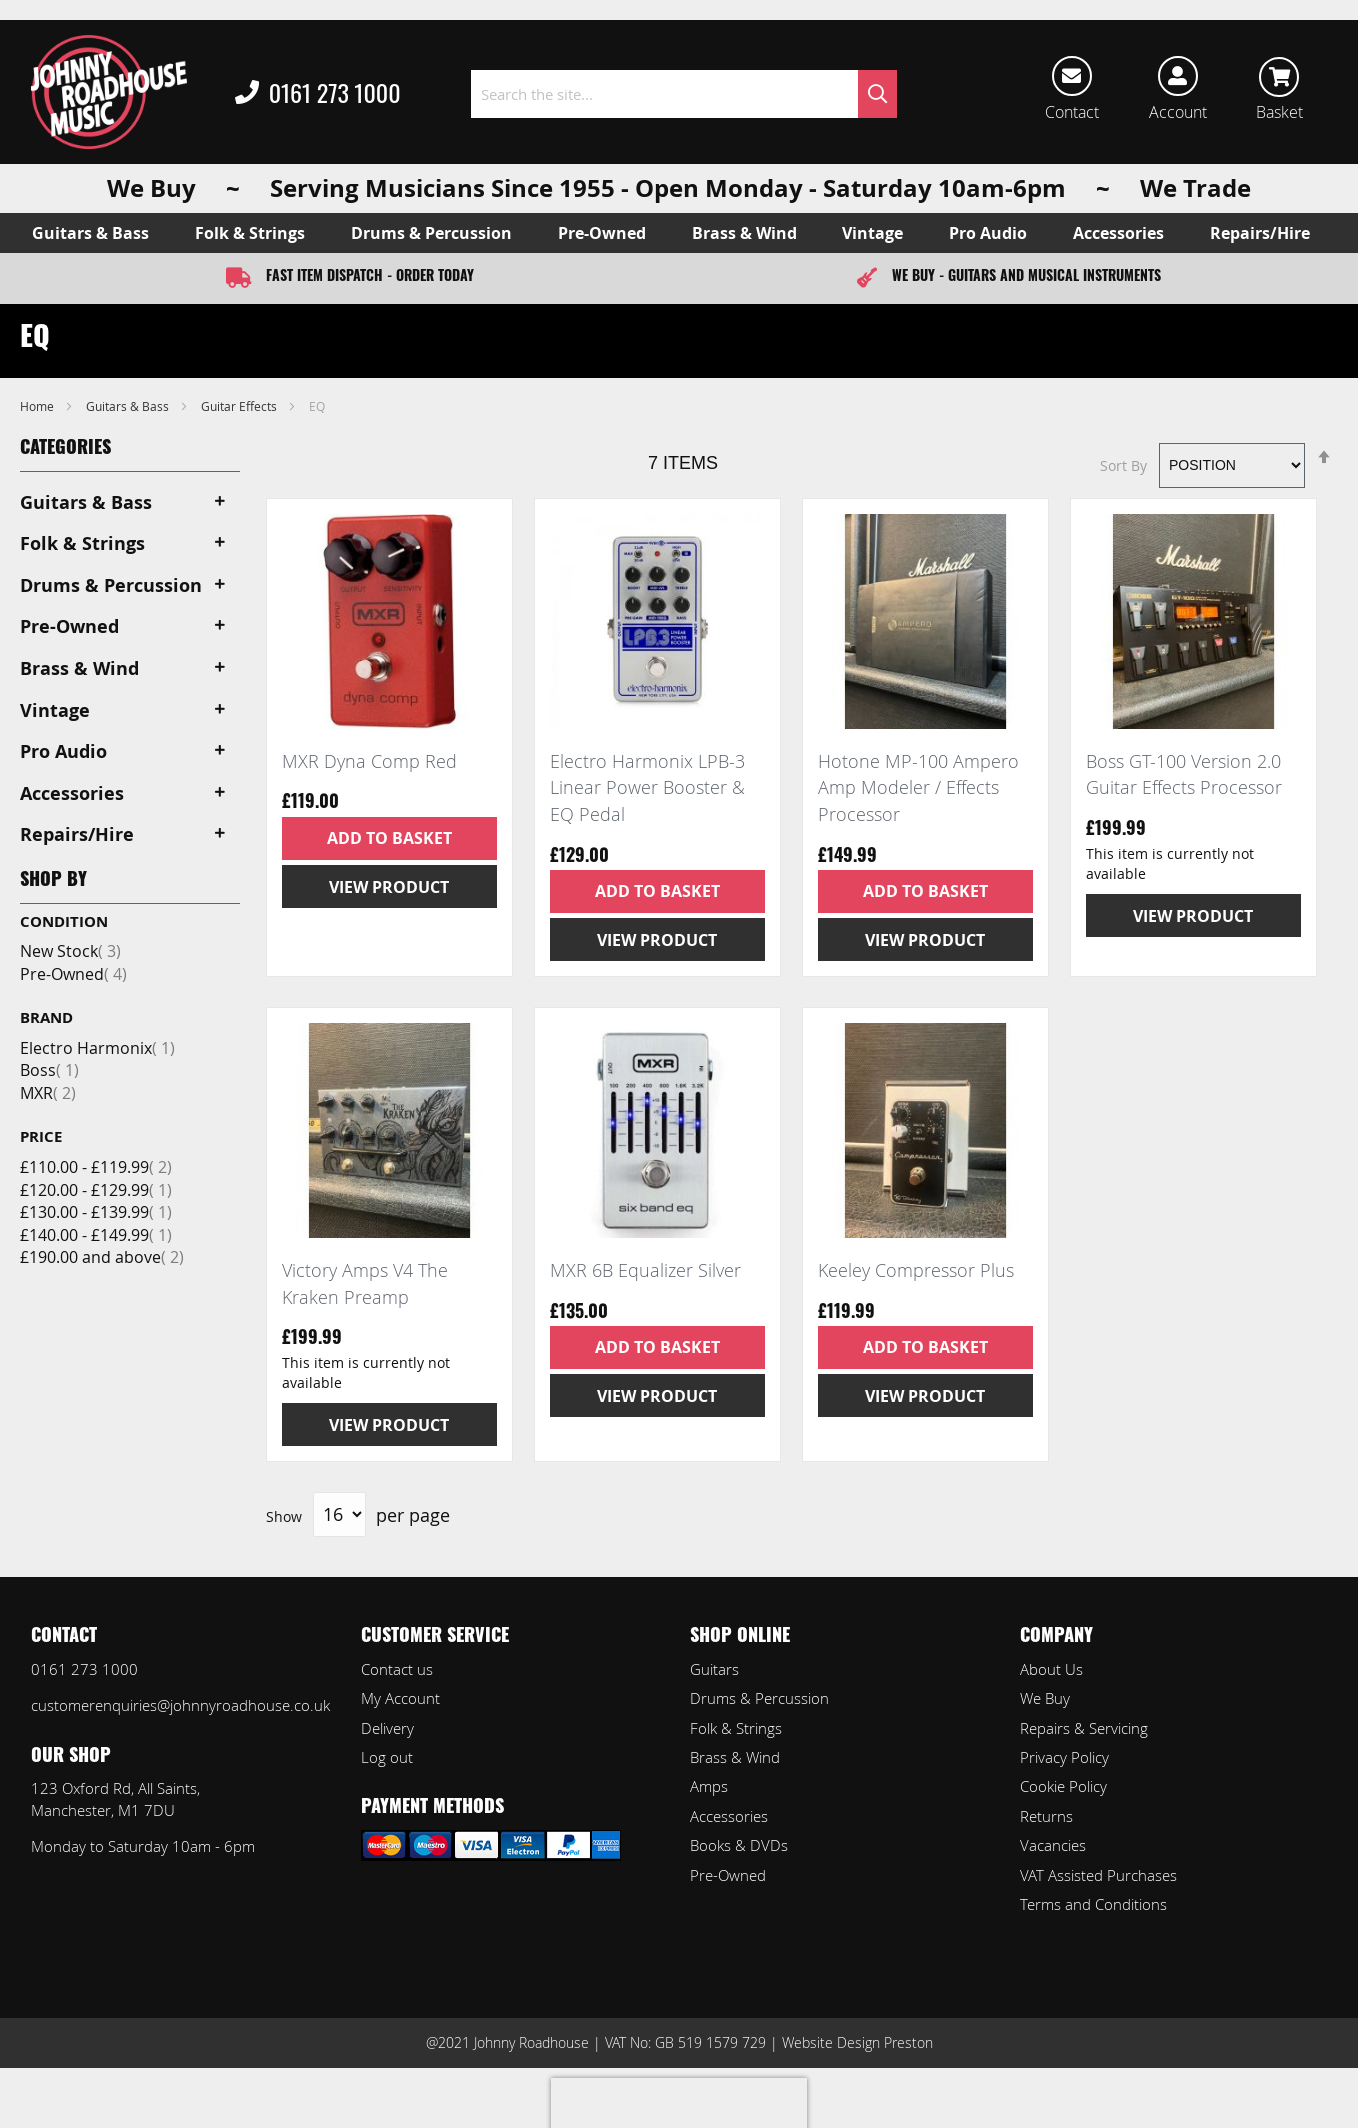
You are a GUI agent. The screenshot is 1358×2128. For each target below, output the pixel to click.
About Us (1051, 1669)
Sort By (1123, 464)
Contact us (397, 1669)
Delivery (387, 1728)
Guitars (714, 1669)
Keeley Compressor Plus (916, 1270)
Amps (709, 1786)
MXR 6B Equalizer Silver (645, 1270)
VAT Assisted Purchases (1098, 1875)
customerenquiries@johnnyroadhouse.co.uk (180, 1705)
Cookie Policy (1063, 1786)
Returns (1046, 1816)
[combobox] (684, 94)
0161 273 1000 (318, 94)
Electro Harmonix (97, 1048)
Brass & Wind (735, 1757)
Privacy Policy (1064, 1757)
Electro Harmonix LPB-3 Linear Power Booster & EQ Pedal (647, 787)
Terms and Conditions (1093, 1904)
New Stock (70, 951)
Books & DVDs (739, 1845)
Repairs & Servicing (1084, 1728)
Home (38, 406)
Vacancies (1053, 1845)
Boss (49, 1070)
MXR (48, 1093)
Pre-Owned (73, 974)
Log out (387, 1757)
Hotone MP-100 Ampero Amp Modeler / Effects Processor (918, 787)
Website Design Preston (857, 2042)
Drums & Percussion (759, 1698)
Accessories (729, 1816)
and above (102, 1257)
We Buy (1045, 1698)
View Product (389, 887)
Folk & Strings (736, 1728)
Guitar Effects (240, 406)
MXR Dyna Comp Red (369, 761)
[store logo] (109, 92)
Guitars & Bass (129, 406)
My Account (400, 1698)
